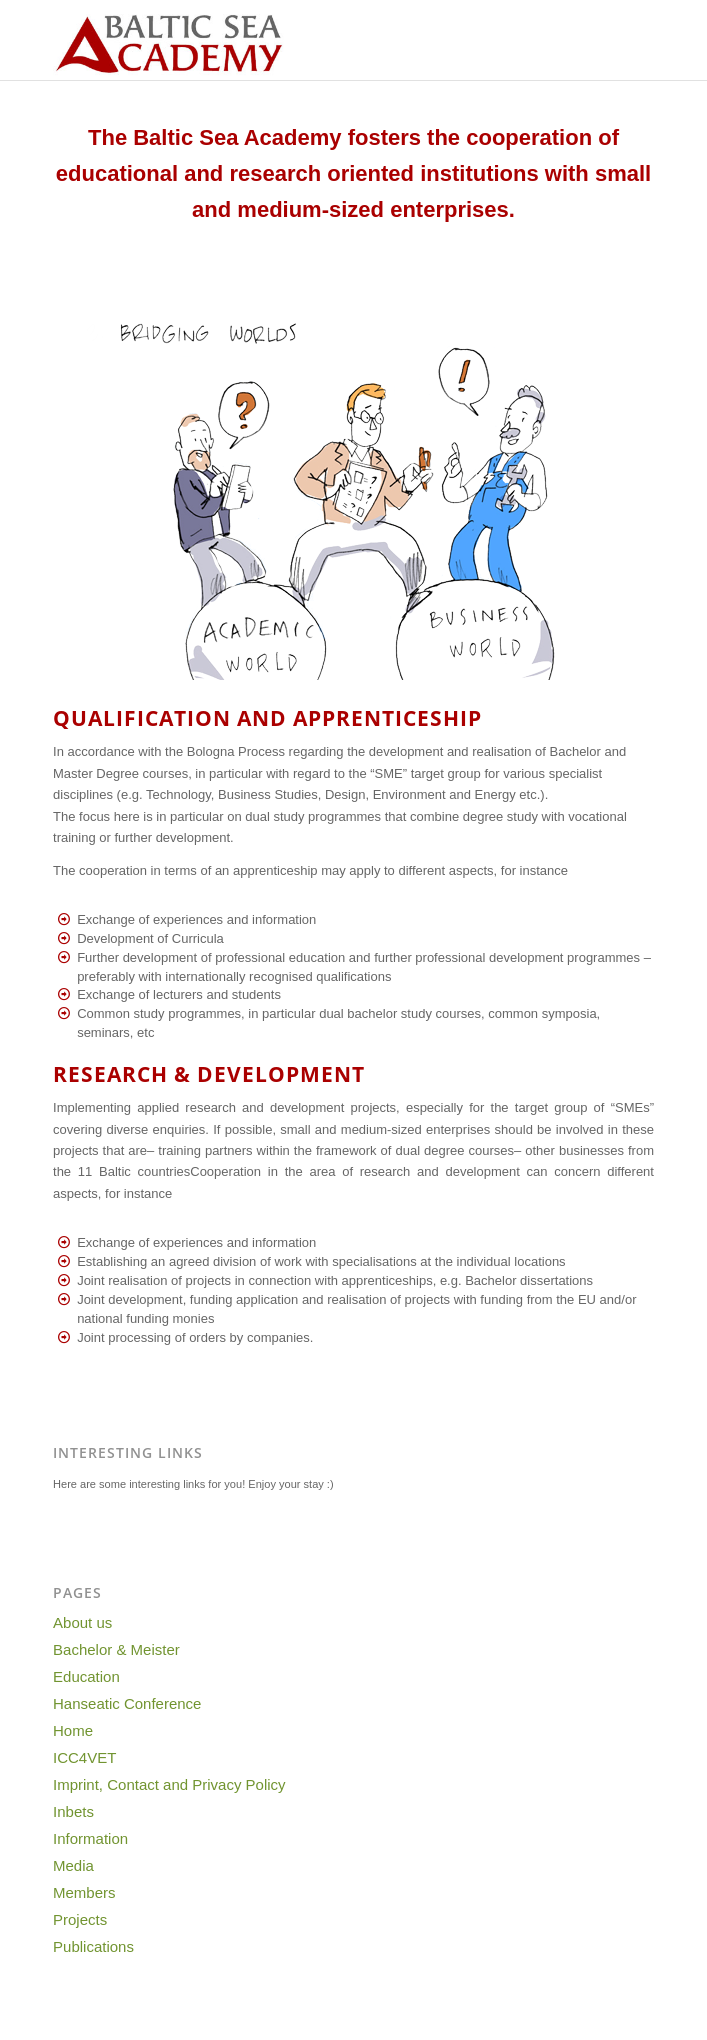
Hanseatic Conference (127, 1703)
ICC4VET (84, 1757)
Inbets (73, 1811)
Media (73, 1865)
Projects (80, 1919)
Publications (93, 1946)
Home (73, 1730)
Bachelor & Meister (116, 1649)
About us (82, 1622)
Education (86, 1676)
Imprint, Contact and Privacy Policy (169, 1784)
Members (84, 1892)
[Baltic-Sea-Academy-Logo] (293, 40)
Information (90, 1838)
